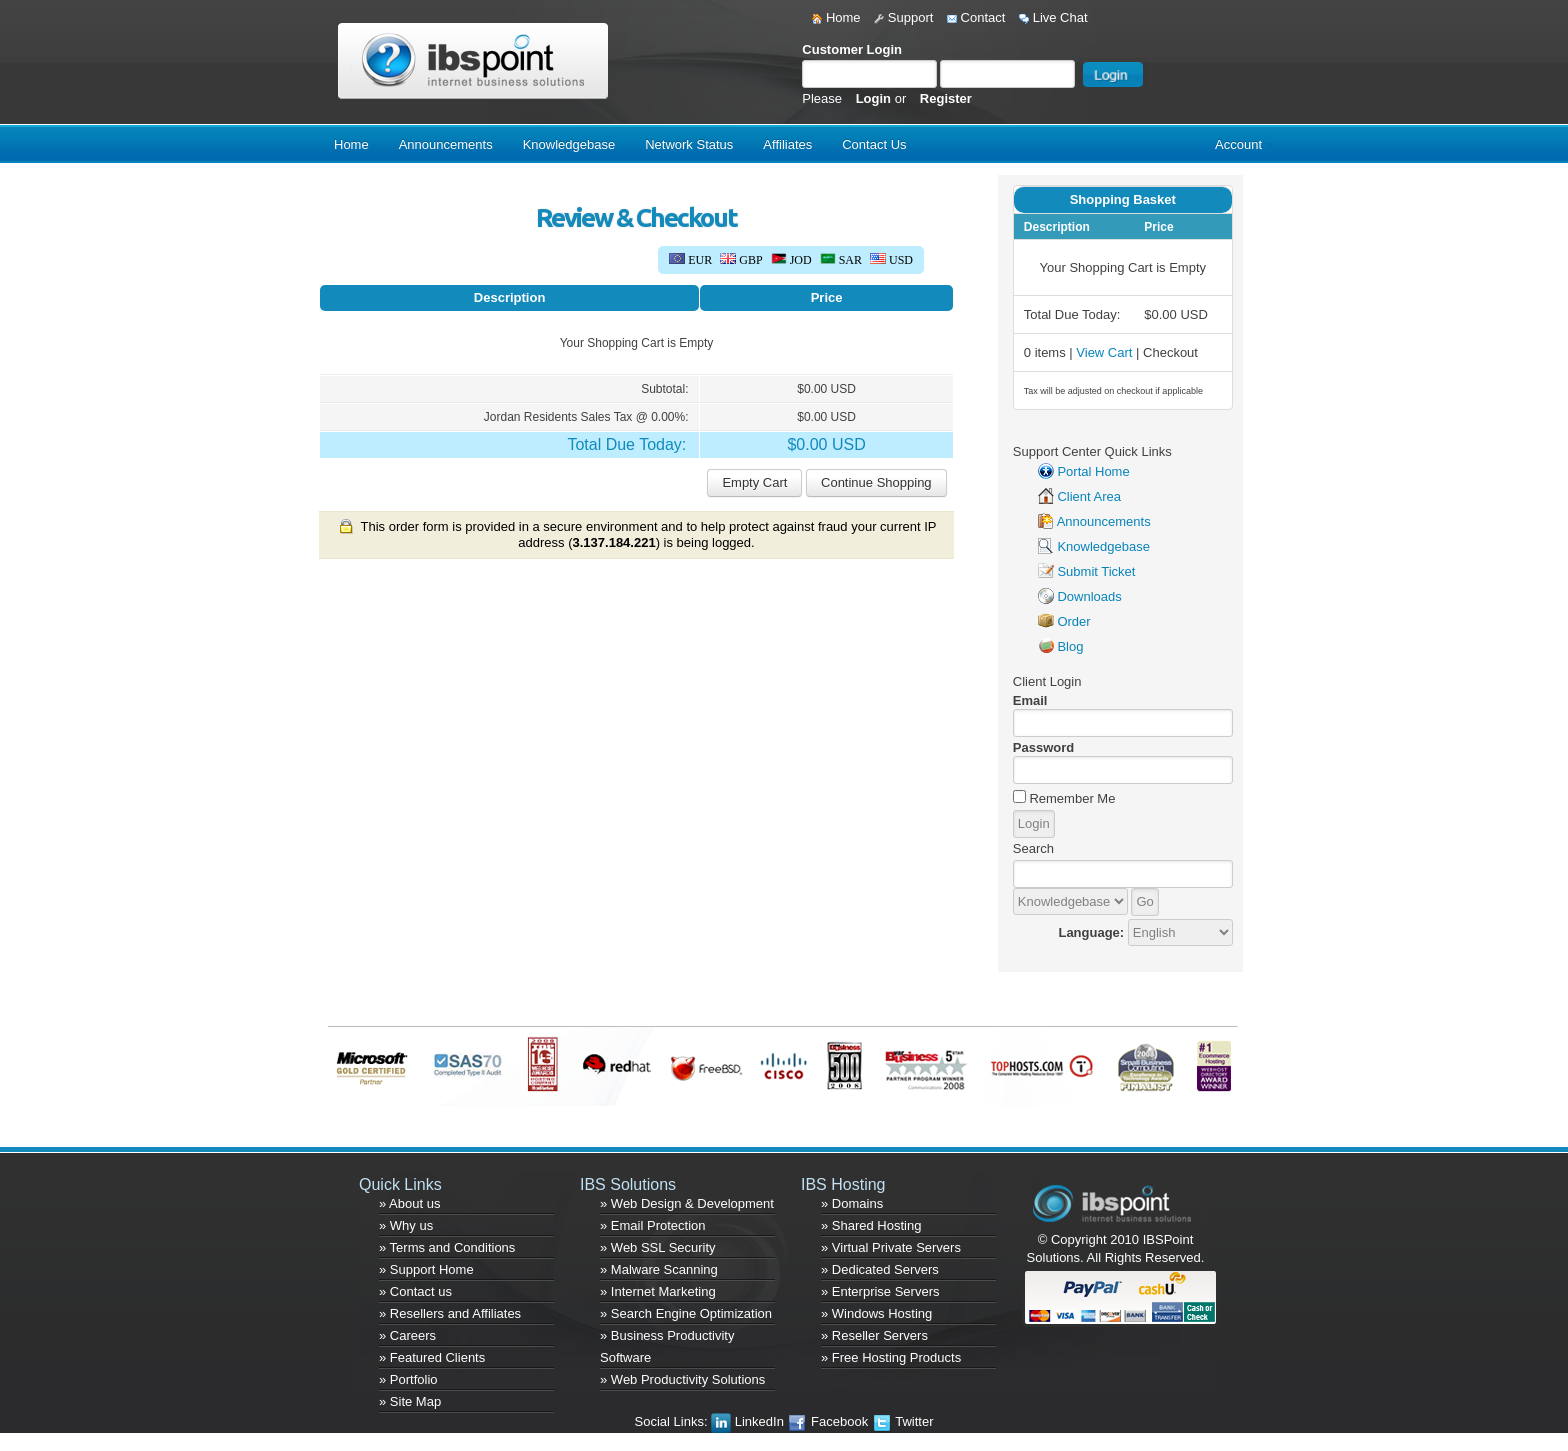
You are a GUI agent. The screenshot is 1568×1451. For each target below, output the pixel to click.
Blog (1070, 646)
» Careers (407, 1335)
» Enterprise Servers (880, 1291)
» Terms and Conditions (447, 1247)
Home (836, 17)
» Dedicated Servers (880, 1269)
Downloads (1089, 596)
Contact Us (874, 144)
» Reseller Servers (874, 1335)
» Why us (406, 1225)
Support (903, 17)
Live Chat (1053, 17)
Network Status (689, 144)
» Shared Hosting (871, 1225)
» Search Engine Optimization (686, 1313)
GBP (741, 260)
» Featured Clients (432, 1357)
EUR (690, 260)
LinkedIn (749, 1421)
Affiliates (787, 144)
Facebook (829, 1421)
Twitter (903, 1421)
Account (1238, 144)
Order (1073, 621)
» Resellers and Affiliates (450, 1313)
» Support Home (426, 1269)
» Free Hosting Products (891, 1357)
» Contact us (415, 1291)
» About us (409, 1203)
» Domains (852, 1203)
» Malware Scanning (659, 1269)
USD (891, 260)
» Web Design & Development (687, 1203)
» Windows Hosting (876, 1313)
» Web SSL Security (658, 1247)
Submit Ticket (1096, 571)
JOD (791, 260)
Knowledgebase (569, 144)
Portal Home (1093, 471)
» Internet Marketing (658, 1291)
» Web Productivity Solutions (682, 1379)
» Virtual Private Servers (891, 1247)
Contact (976, 17)
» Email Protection (653, 1225)
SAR (841, 260)
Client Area (1089, 496)
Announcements (446, 144)
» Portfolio (408, 1379)
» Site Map (410, 1401)
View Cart (1104, 352)
